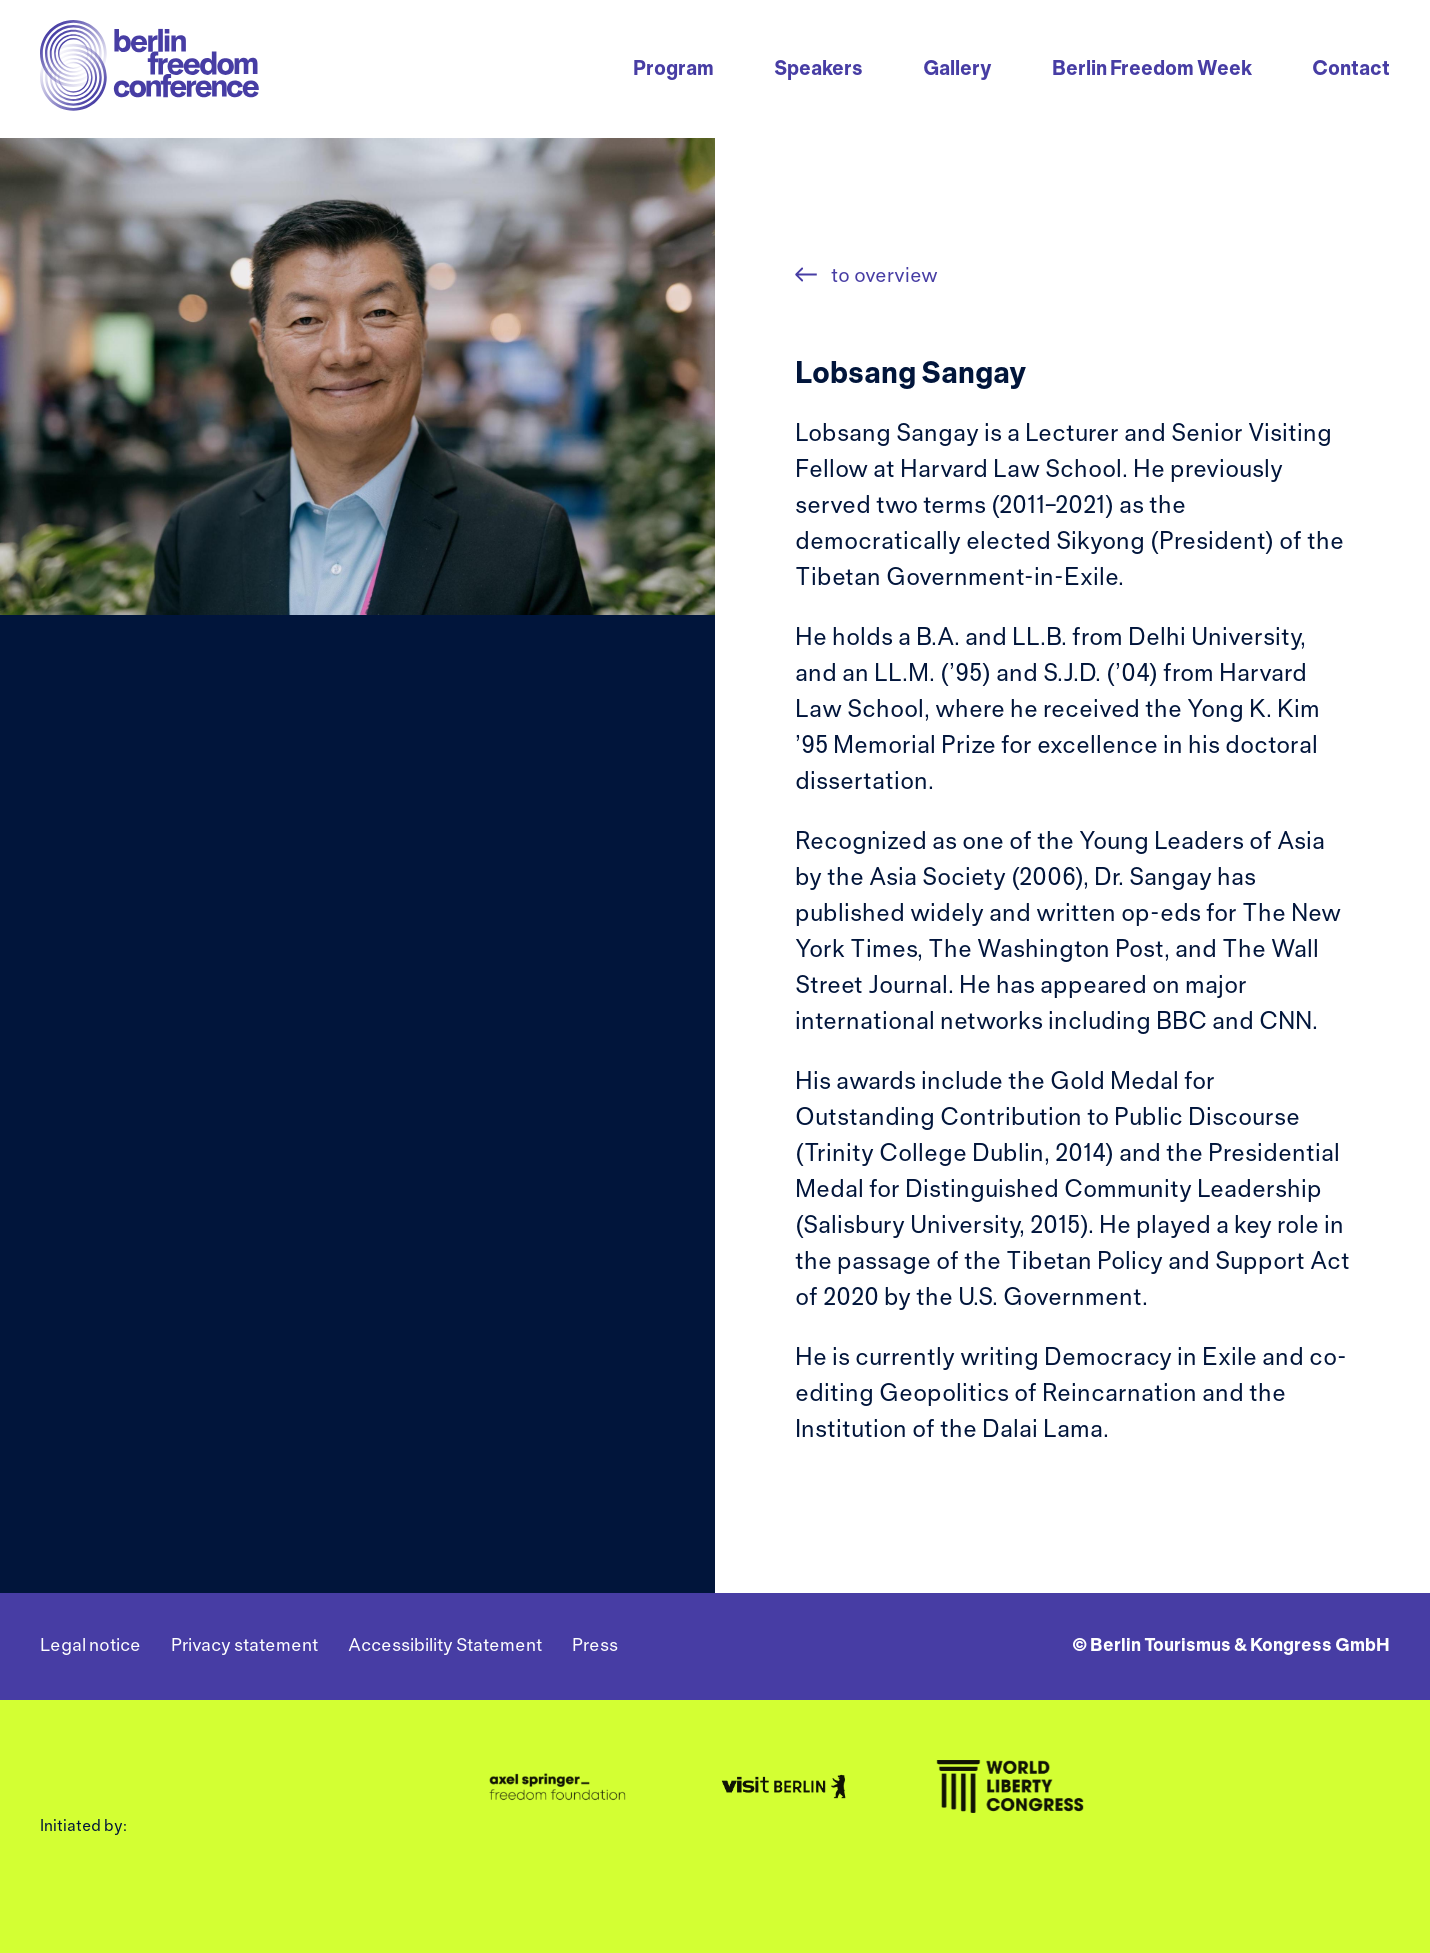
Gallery (957, 69)
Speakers (818, 69)
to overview (882, 276)
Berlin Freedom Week (1152, 69)
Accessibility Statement (445, 1646)
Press (595, 1646)
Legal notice (90, 1646)
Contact (1351, 69)
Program (673, 69)
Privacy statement (244, 1646)
